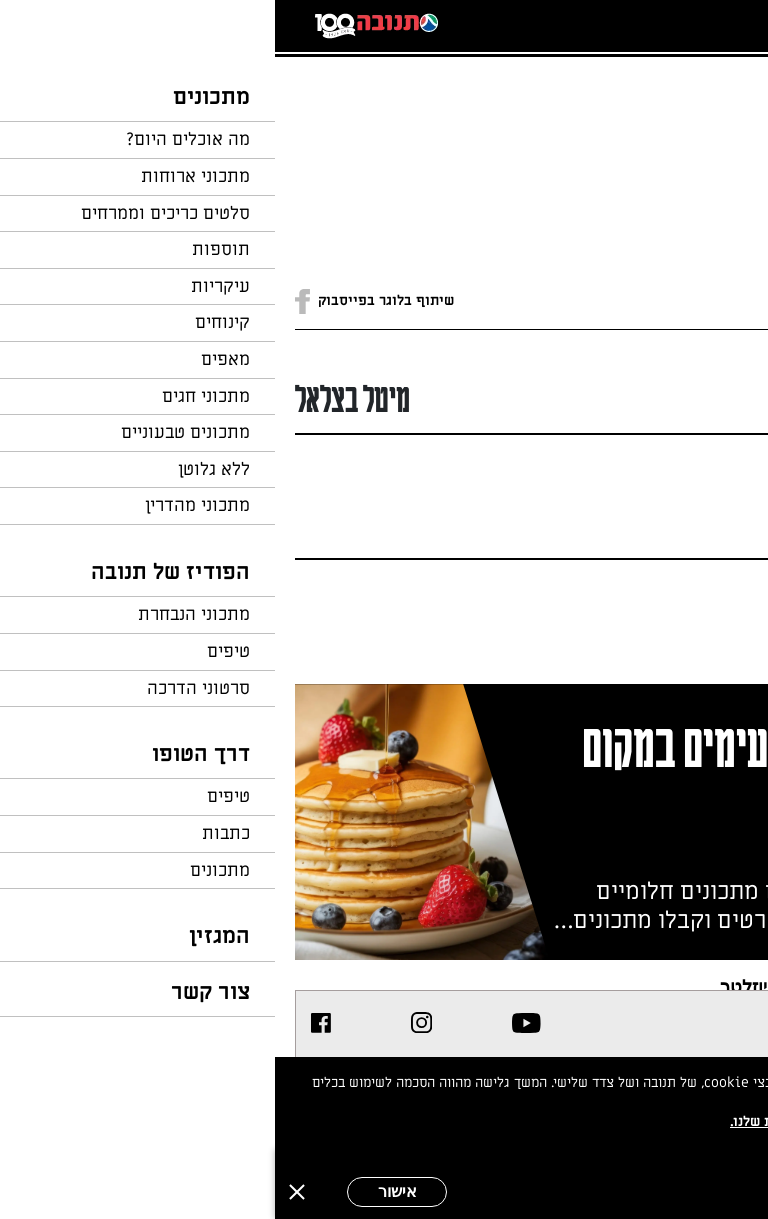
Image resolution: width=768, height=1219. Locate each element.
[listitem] (251, 1023)
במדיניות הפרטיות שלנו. (527, 1121)
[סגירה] (22, 1192)
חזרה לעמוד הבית (693, 102)
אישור (122, 1191)
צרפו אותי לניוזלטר (516, 986)
